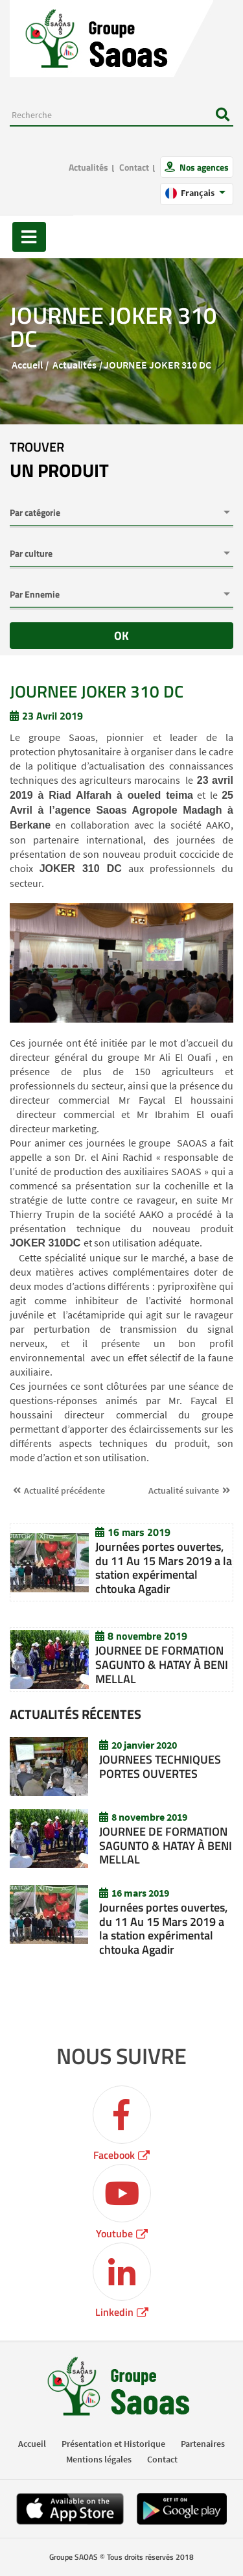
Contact (134, 167)
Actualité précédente (64, 1490)
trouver (59, 460)
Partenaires (203, 2443)
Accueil (27, 364)
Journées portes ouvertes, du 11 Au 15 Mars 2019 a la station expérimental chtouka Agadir (163, 1568)
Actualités (88, 167)
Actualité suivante (183, 1490)
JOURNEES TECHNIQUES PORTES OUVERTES (160, 1766)
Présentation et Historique (113, 2443)
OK (121, 635)
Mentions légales (99, 2459)
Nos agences (203, 167)
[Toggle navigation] (29, 237)
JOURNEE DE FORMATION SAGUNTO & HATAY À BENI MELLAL (161, 1664)
